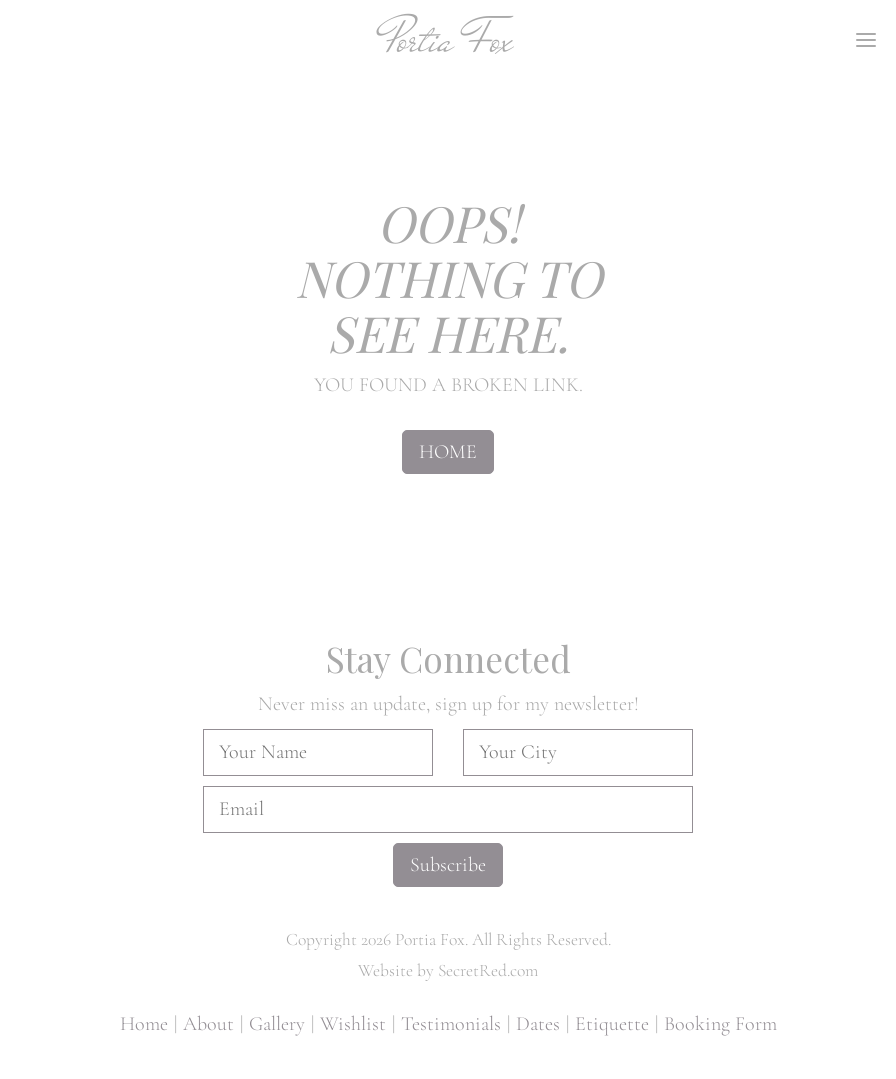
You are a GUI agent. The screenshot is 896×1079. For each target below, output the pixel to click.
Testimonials (451, 1024)
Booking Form (720, 1024)
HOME (448, 452)
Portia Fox (448, 40)
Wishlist (353, 1024)
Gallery (277, 1024)
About (208, 1024)
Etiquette (612, 1024)
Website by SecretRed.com (448, 970)
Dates (538, 1024)
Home (144, 1024)
